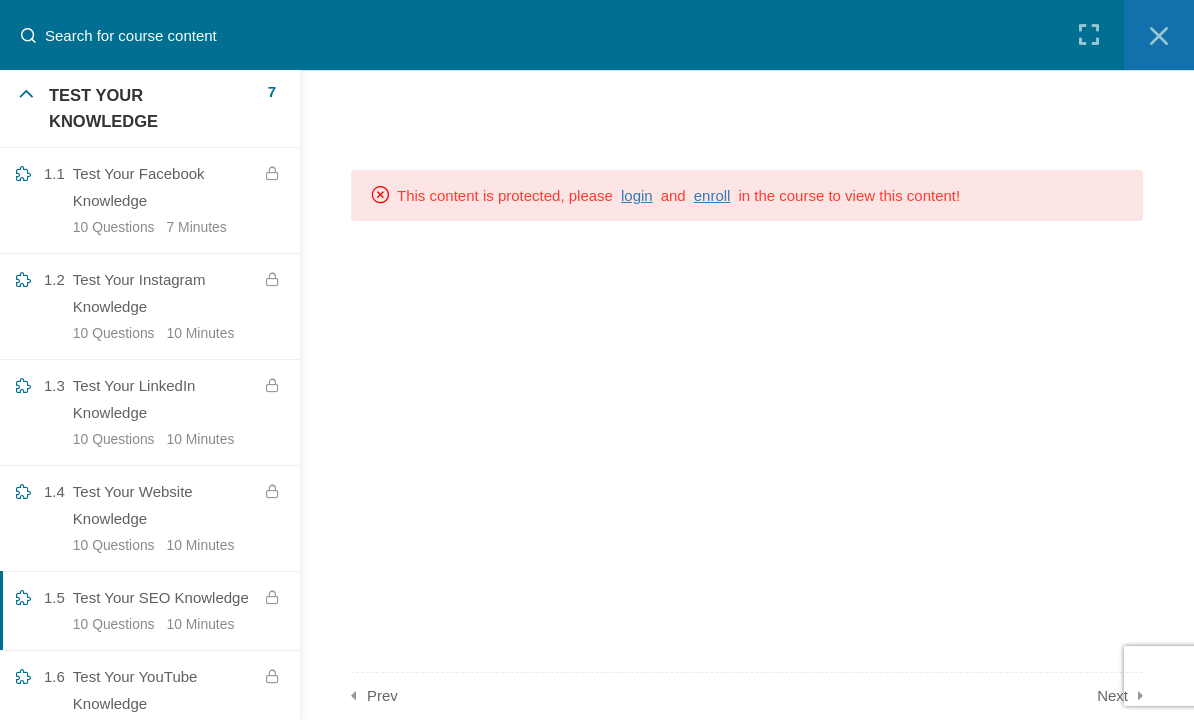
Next (1112, 695)
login (637, 195)
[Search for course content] (36, 35)
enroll (712, 195)
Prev (382, 695)
